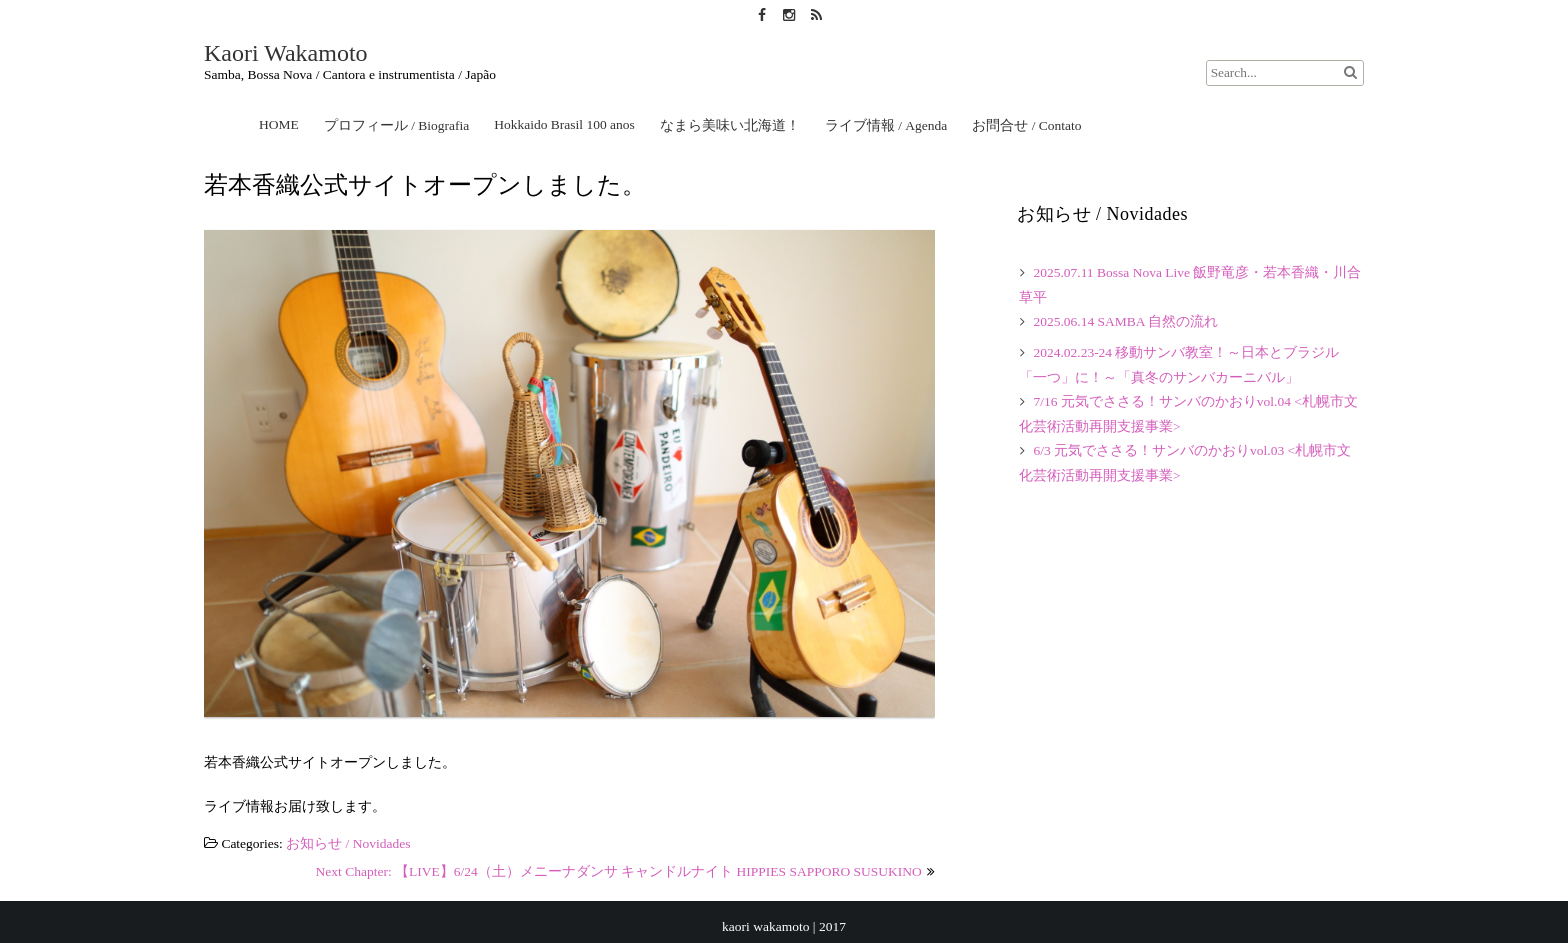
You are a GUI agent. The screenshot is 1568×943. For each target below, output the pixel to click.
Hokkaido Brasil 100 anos (564, 124)
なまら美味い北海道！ (730, 125)
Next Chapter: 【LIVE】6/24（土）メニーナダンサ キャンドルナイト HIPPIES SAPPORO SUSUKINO (619, 871)
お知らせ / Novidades (348, 843)
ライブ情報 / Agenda (886, 125)
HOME (279, 124)
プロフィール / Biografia (396, 125)
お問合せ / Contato (1026, 125)
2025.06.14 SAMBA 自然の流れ (1125, 321)
